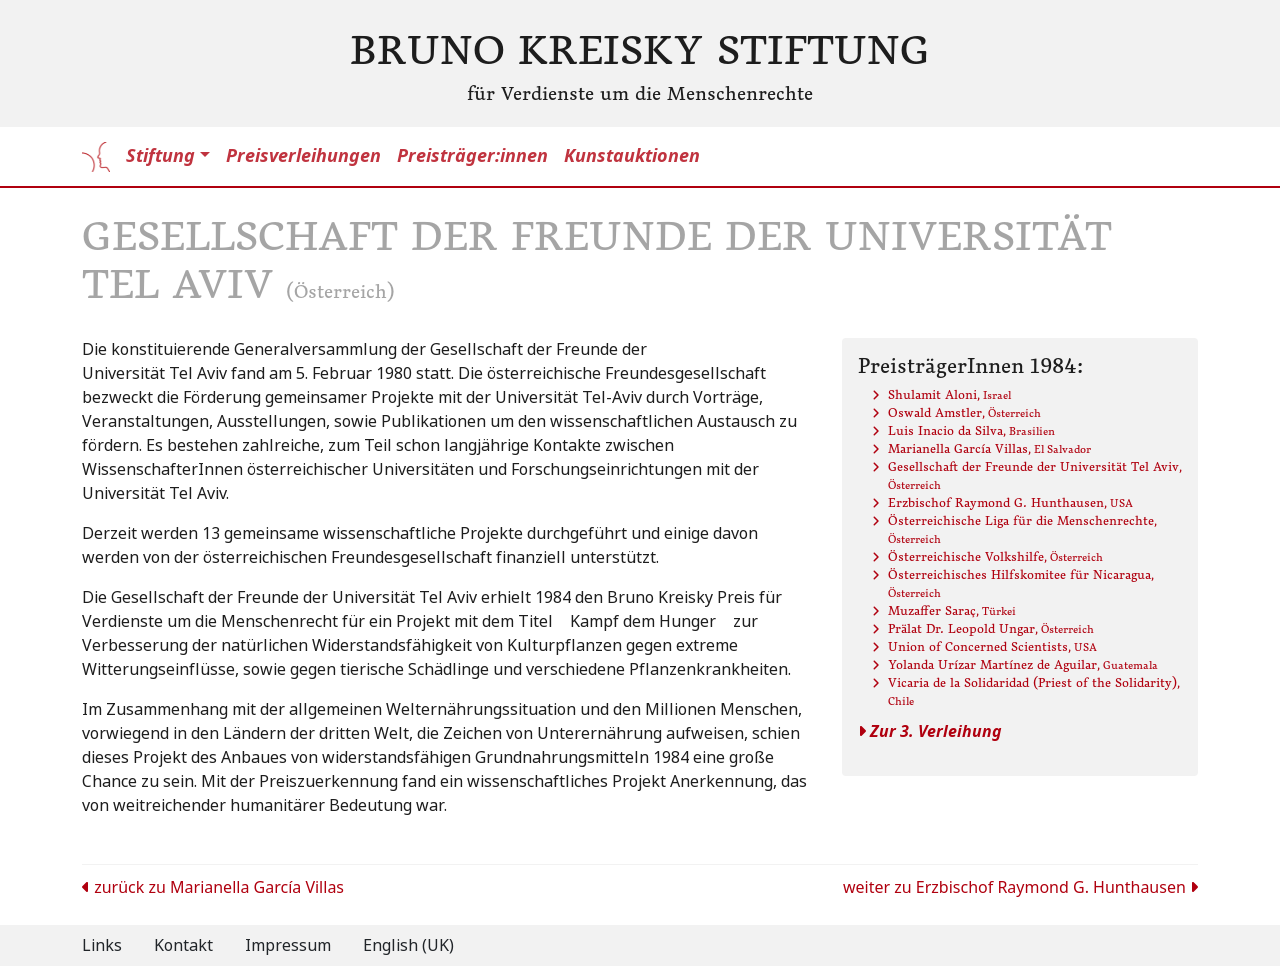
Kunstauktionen (632, 156)
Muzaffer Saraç (952, 610)
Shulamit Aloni (949, 394)
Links (102, 945)
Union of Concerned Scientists (992, 646)
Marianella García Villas (989, 448)
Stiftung (160, 156)
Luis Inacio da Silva (971, 430)
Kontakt (183, 945)
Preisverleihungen (303, 156)
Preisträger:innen (472, 156)
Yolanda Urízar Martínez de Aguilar (1023, 664)
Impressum (288, 945)
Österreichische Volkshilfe (995, 556)
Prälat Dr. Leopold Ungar (991, 628)
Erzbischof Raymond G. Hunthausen (1010, 502)
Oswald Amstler (964, 412)
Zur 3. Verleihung (930, 731)
